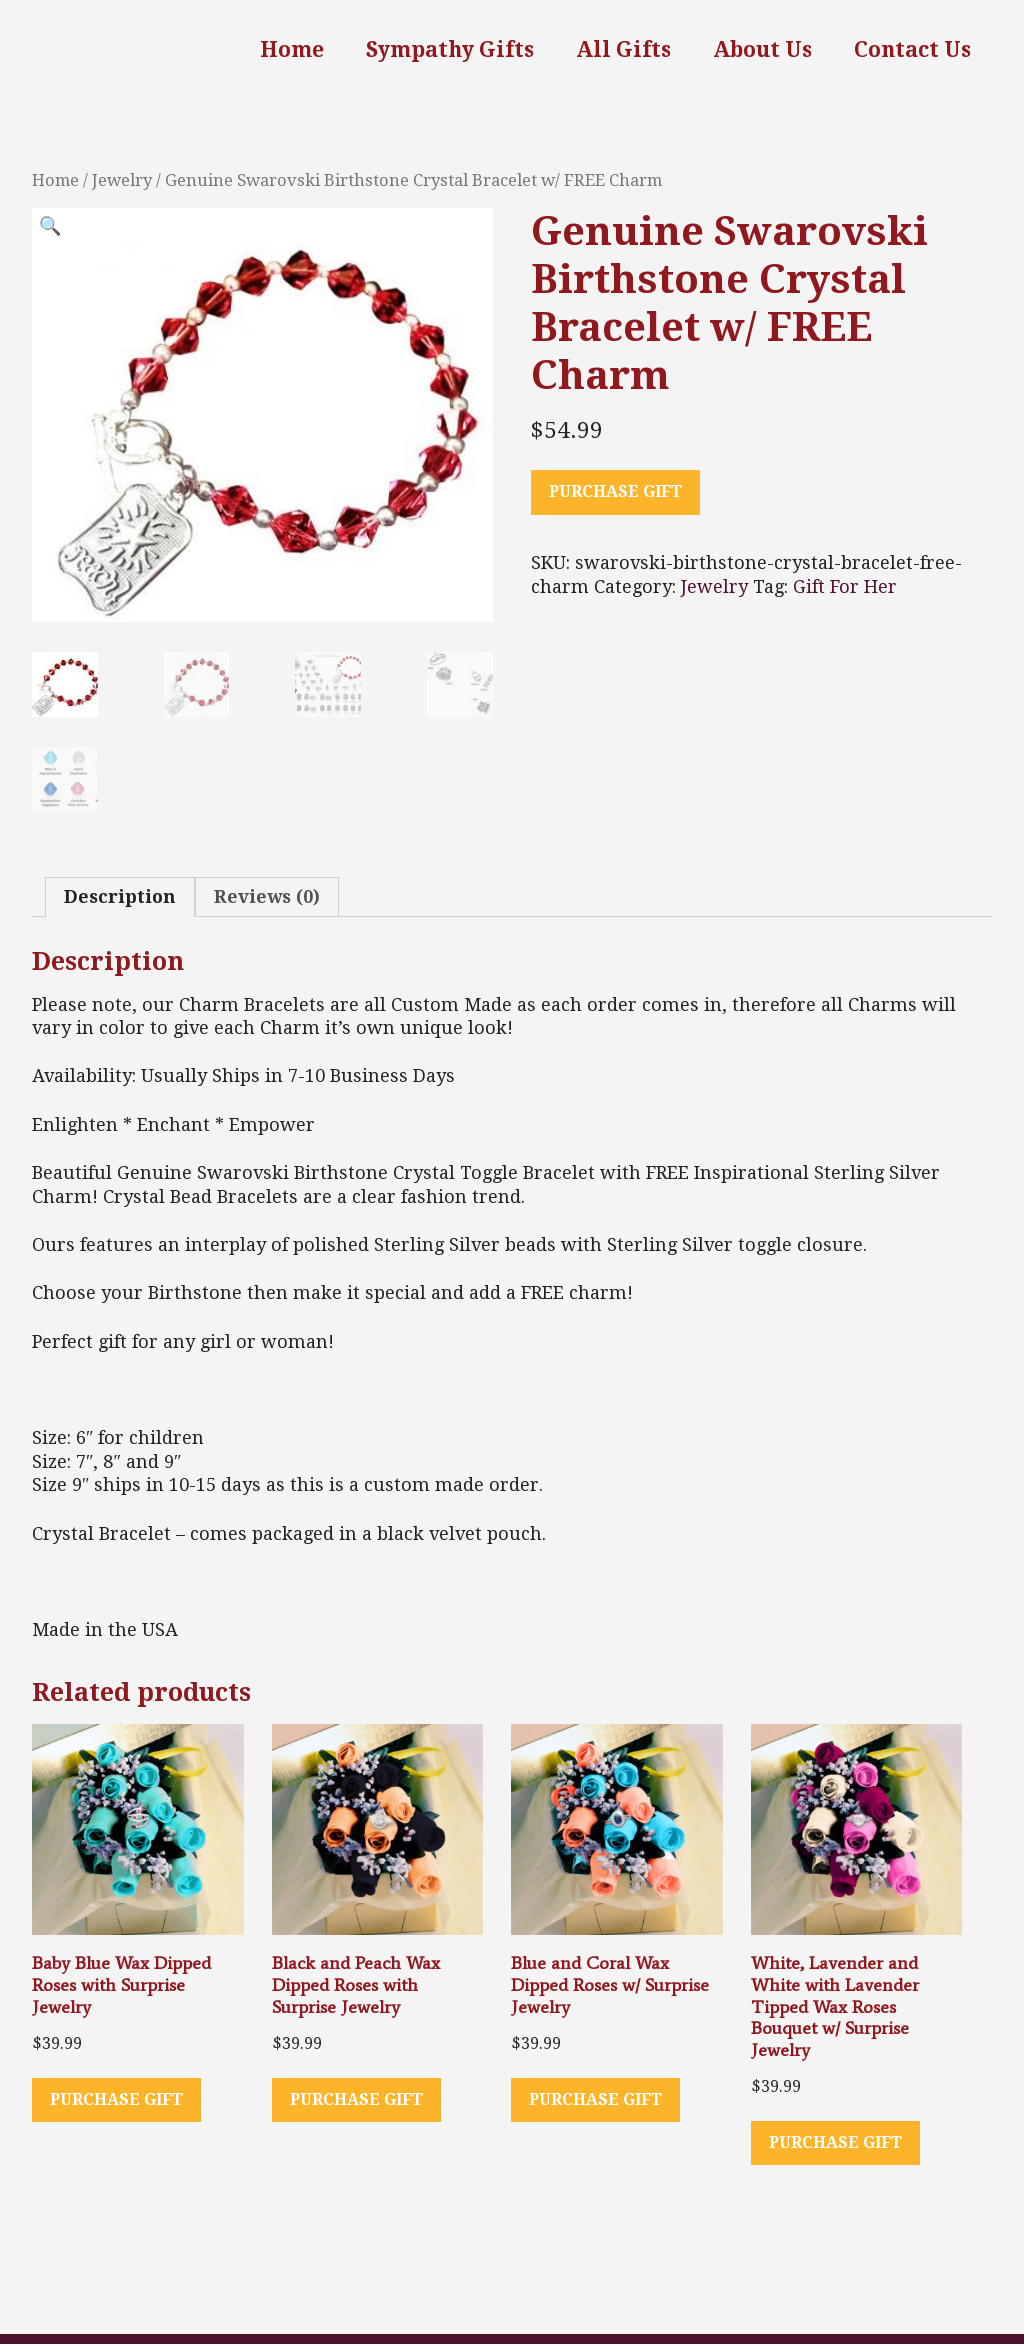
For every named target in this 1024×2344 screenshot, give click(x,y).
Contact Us (912, 49)
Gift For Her (845, 586)
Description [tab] (120, 896)
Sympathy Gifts (450, 49)
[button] (50, 232)
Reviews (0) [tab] (267, 896)
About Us (762, 49)
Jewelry (122, 180)
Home (292, 49)
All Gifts (623, 49)
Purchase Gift (615, 491)
